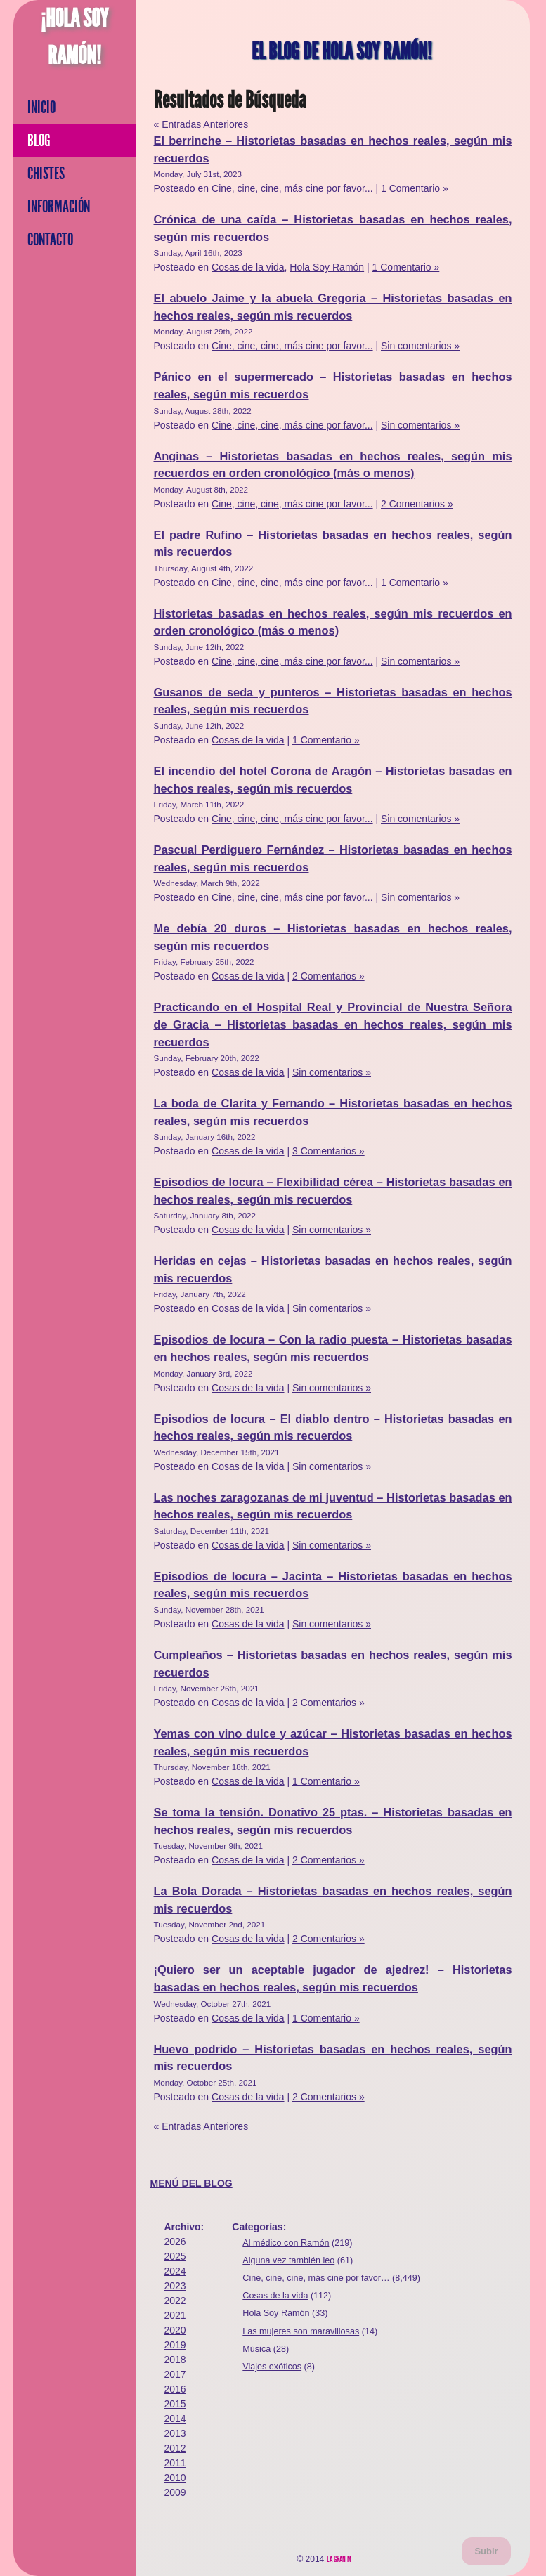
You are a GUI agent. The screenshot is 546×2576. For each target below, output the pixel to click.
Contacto (50, 239)
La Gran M (339, 2559)
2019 (175, 2344)
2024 (175, 2271)
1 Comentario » (414, 188)
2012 (175, 2448)
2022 (175, 2300)
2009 (175, 2492)
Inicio (41, 107)
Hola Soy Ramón (327, 267)
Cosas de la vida (248, 267)
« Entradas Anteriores (201, 124)
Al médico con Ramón (285, 2243)
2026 (175, 2241)
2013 (175, 2433)
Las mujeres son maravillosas (300, 2331)
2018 (175, 2359)
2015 (175, 2403)
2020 (175, 2330)
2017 (175, 2374)
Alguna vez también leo (288, 2260)
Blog (39, 140)
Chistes (46, 173)
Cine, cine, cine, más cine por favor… (315, 2278)
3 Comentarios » (328, 1151)
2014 (175, 2418)
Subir (486, 2551)
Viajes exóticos (271, 2367)
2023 (175, 2285)
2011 (175, 2462)
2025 (175, 2256)
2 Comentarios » (417, 503)
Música (256, 2349)
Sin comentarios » (420, 345)
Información (58, 206)
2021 (175, 2315)
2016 (175, 2389)
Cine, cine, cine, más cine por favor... (292, 188)
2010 (175, 2477)
